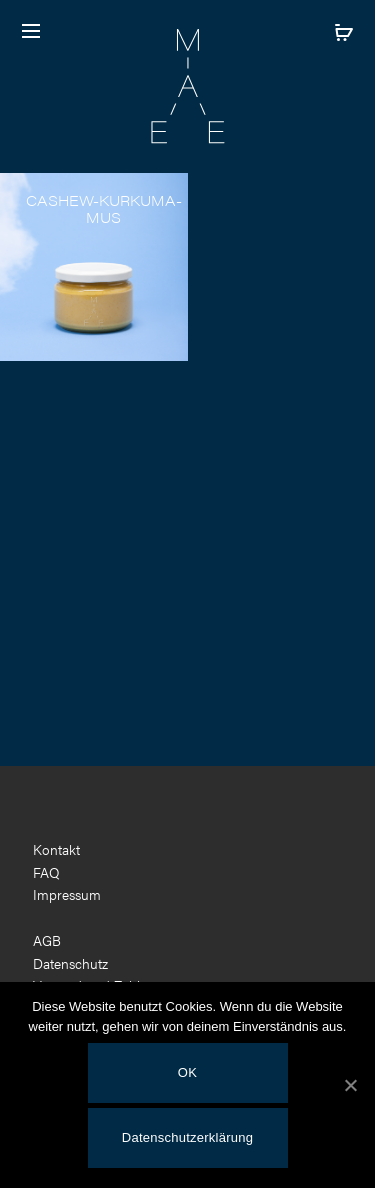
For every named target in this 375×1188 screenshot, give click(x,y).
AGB (47, 940)
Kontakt (56, 849)
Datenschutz (70, 963)
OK (187, 1072)
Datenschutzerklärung (187, 1137)
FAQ (46, 872)
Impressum (67, 894)
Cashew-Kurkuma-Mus (104, 208)
